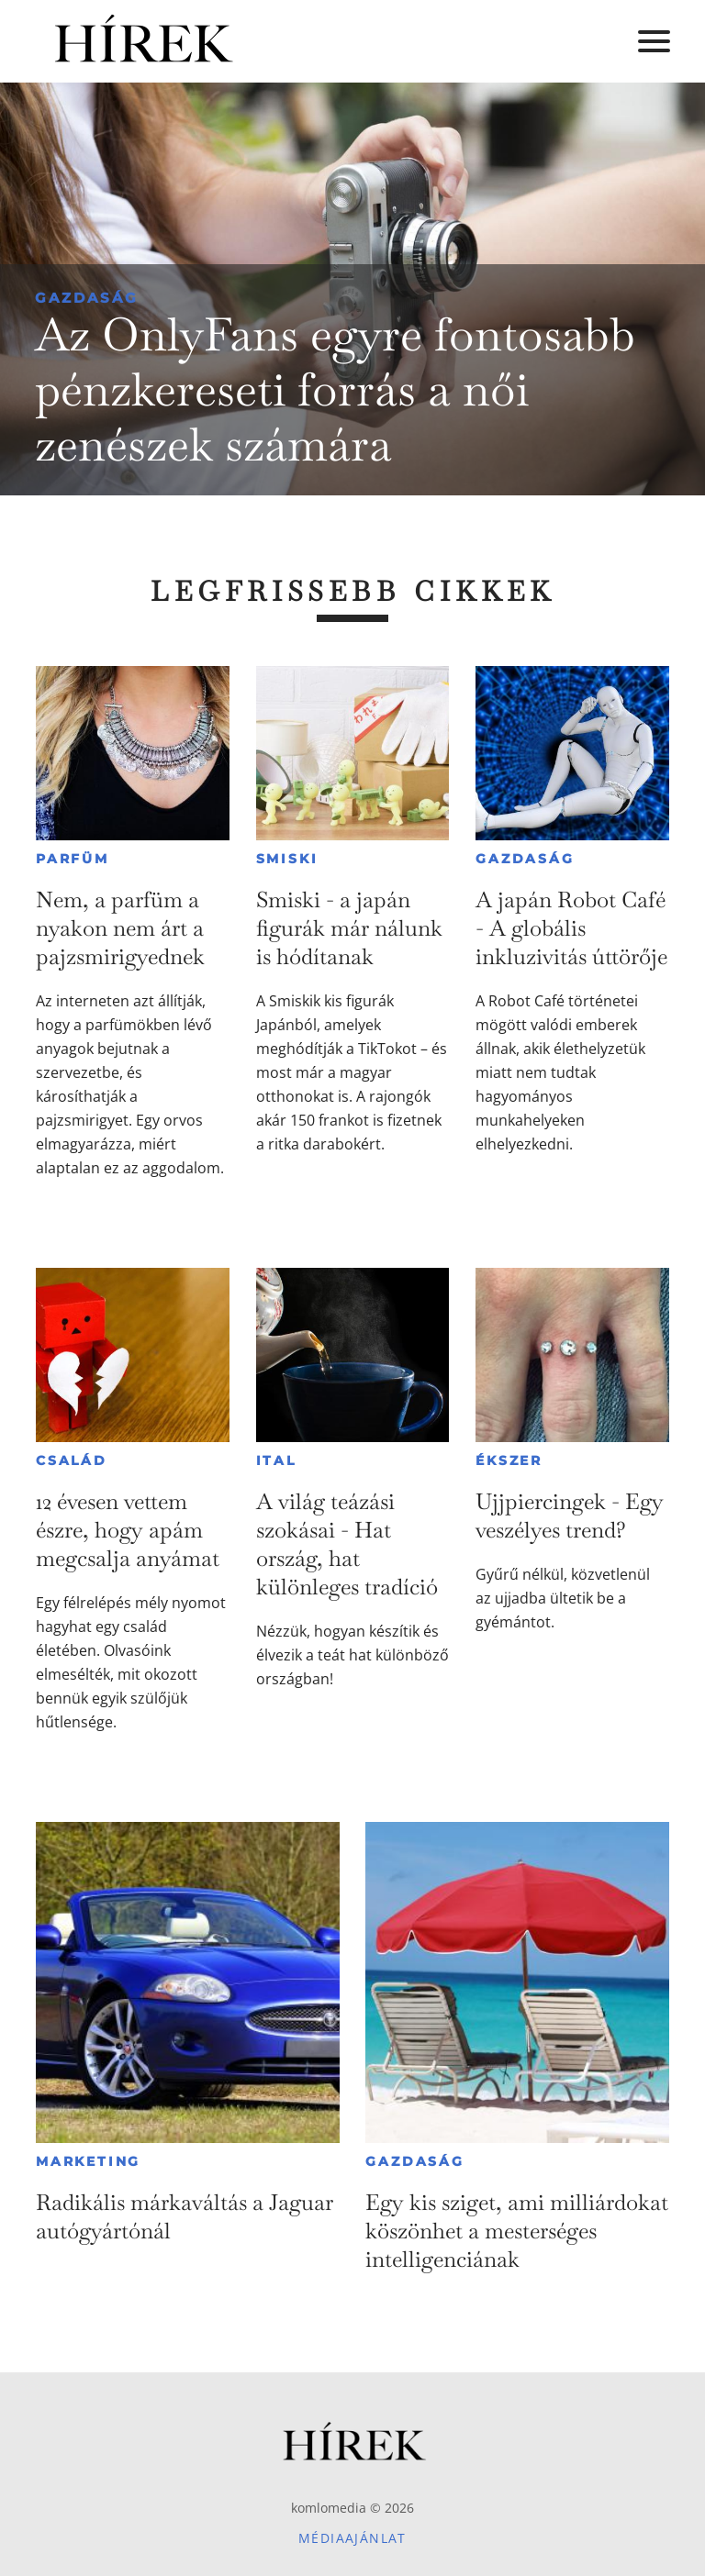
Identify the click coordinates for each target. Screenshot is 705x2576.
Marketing (88, 2161)
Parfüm (72, 858)
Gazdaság (87, 297)
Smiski (287, 858)
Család (71, 1460)
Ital (276, 1460)
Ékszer (509, 1460)
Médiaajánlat (352, 2538)
